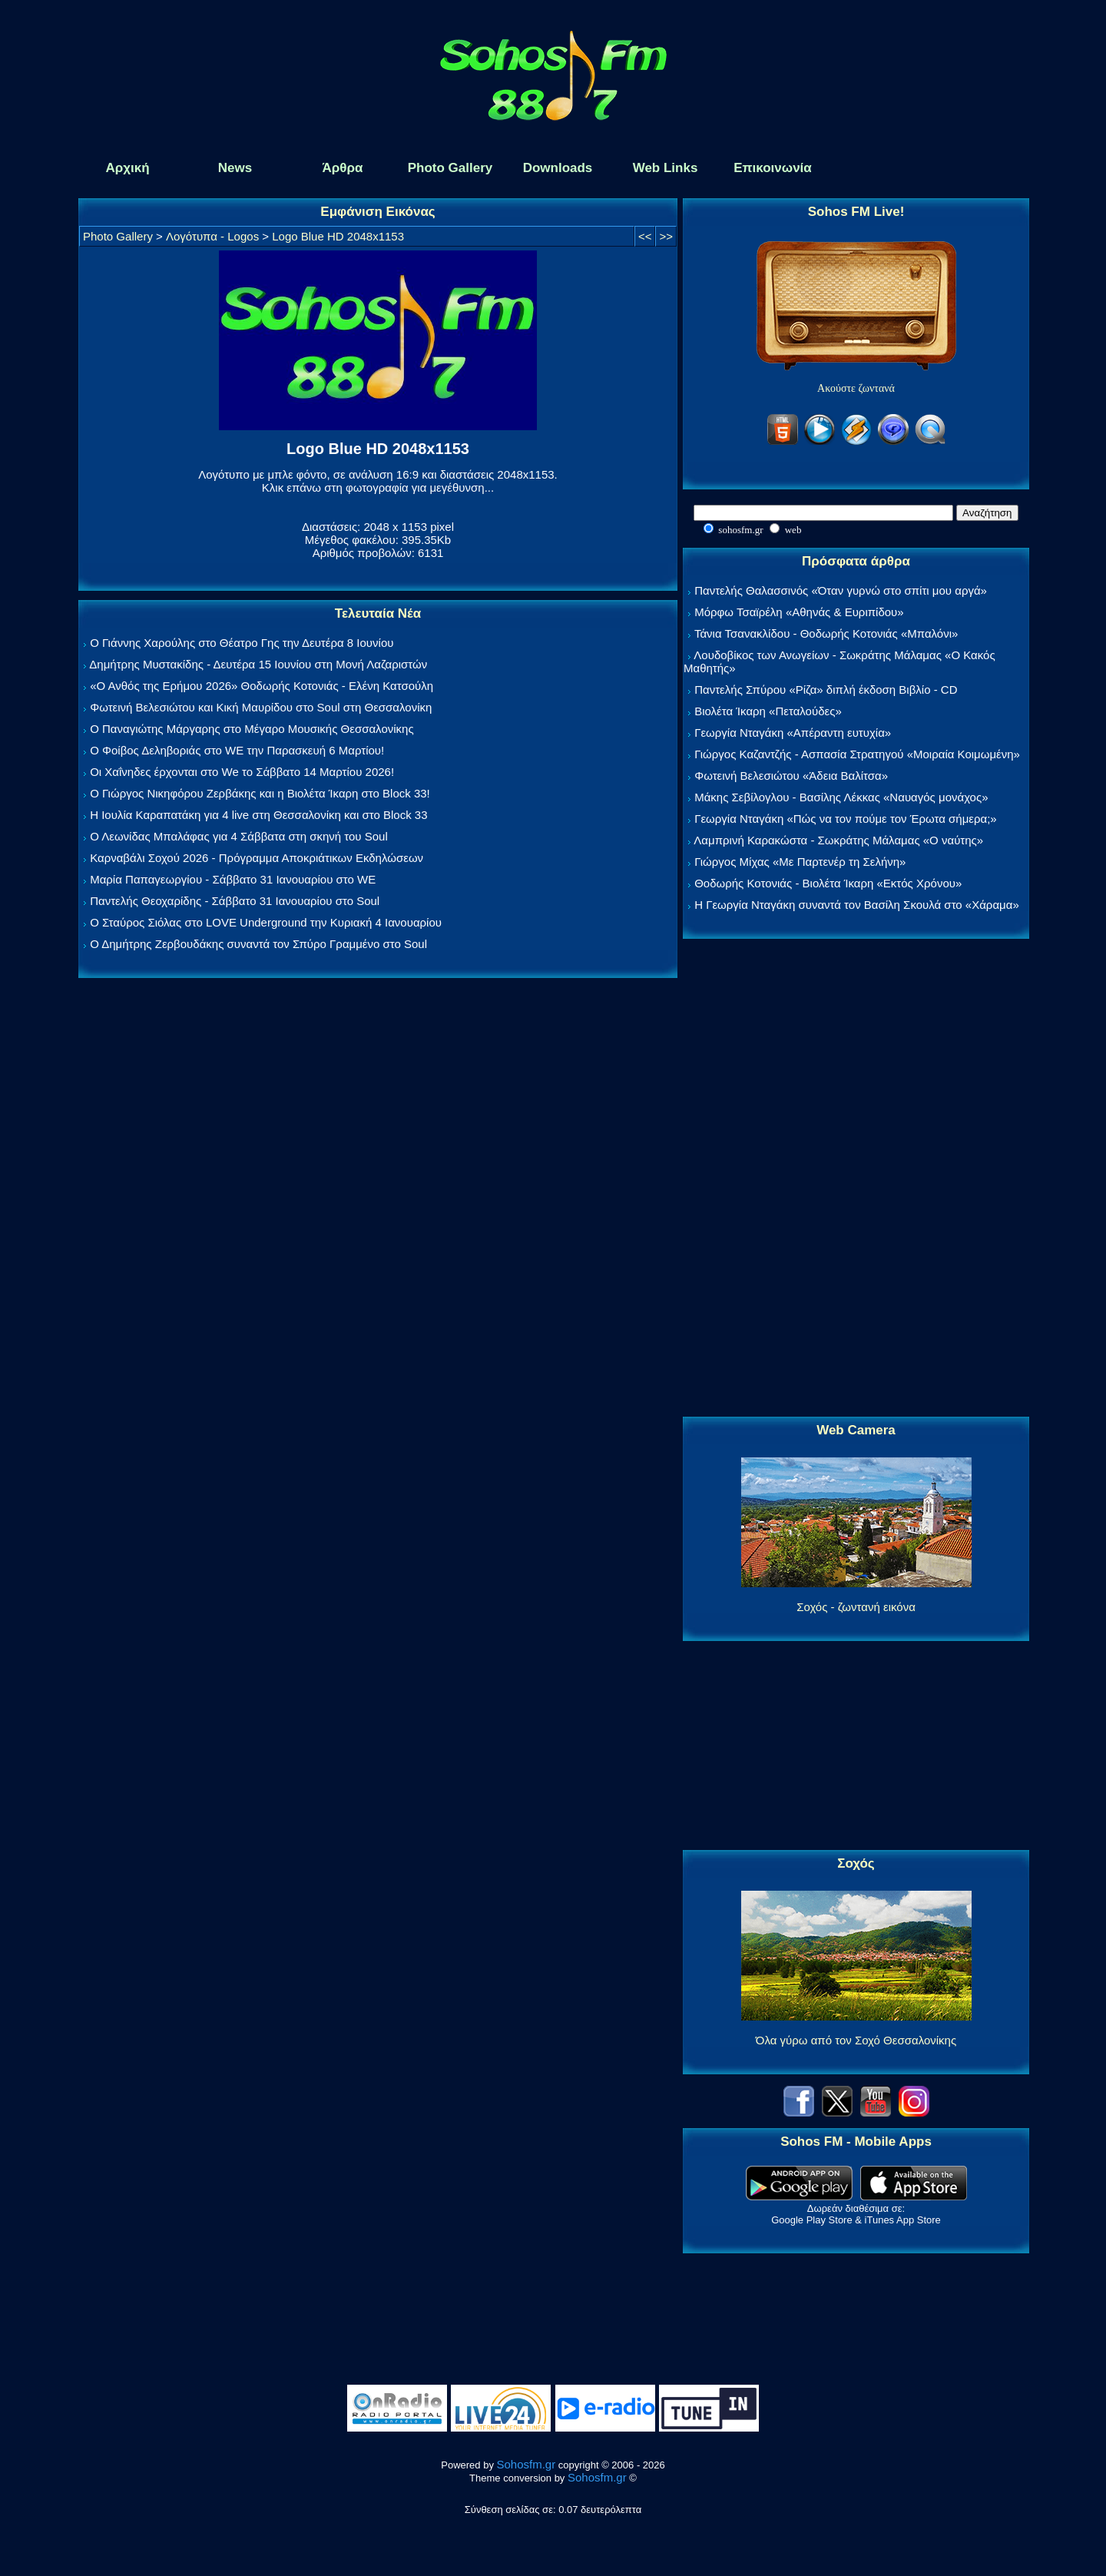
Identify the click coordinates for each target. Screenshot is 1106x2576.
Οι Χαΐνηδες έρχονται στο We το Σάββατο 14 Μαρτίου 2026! (242, 771)
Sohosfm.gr (526, 2464)
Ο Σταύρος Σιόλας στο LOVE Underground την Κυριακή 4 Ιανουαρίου (266, 922)
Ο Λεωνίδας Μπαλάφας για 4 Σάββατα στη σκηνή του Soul (239, 836)
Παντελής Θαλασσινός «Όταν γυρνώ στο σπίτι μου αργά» (840, 590)
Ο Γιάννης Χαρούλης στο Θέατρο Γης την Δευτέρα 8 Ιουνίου (241, 642)
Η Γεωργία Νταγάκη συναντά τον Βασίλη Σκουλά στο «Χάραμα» (856, 904)
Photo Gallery (118, 236)
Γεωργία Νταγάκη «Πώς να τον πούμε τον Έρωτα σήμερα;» (845, 818)
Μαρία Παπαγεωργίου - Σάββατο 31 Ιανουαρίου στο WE (233, 879)
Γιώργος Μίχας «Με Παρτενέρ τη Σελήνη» (800, 861)
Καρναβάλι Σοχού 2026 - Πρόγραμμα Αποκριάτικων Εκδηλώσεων (256, 857)
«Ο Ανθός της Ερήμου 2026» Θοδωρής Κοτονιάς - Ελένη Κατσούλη (261, 685)
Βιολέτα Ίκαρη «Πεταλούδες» (768, 711)
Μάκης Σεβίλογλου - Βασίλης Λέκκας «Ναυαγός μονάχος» (841, 797)
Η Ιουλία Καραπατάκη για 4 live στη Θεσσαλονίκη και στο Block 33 (258, 814)
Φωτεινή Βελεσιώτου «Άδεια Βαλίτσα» (791, 775)
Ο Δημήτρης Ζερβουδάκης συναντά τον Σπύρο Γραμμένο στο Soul (258, 943)
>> (666, 236)
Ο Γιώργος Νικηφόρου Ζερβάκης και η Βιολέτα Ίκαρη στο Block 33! (260, 793)
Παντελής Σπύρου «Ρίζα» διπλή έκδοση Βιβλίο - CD (825, 689)
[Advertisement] (856, 1178)
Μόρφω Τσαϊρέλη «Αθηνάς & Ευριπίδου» (798, 611)
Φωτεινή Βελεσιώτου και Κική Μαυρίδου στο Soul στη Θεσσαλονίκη (261, 707)
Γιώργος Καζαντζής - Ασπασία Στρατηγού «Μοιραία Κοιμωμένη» (857, 754)
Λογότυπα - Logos (212, 236)
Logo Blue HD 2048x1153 (338, 236)
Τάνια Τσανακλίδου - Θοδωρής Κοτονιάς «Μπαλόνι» (826, 633)
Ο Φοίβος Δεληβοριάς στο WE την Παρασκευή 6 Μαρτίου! (237, 750)
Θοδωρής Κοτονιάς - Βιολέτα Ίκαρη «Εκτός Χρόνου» (828, 883)
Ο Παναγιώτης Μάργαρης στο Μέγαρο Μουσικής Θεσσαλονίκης (251, 728)
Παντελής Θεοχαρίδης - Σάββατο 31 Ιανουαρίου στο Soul (234, 900)
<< (645, 236)
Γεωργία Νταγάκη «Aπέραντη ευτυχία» (792, 732)
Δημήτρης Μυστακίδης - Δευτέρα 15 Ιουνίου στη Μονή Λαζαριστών (258, 664)
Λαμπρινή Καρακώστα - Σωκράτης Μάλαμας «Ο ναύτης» (838, 840)
